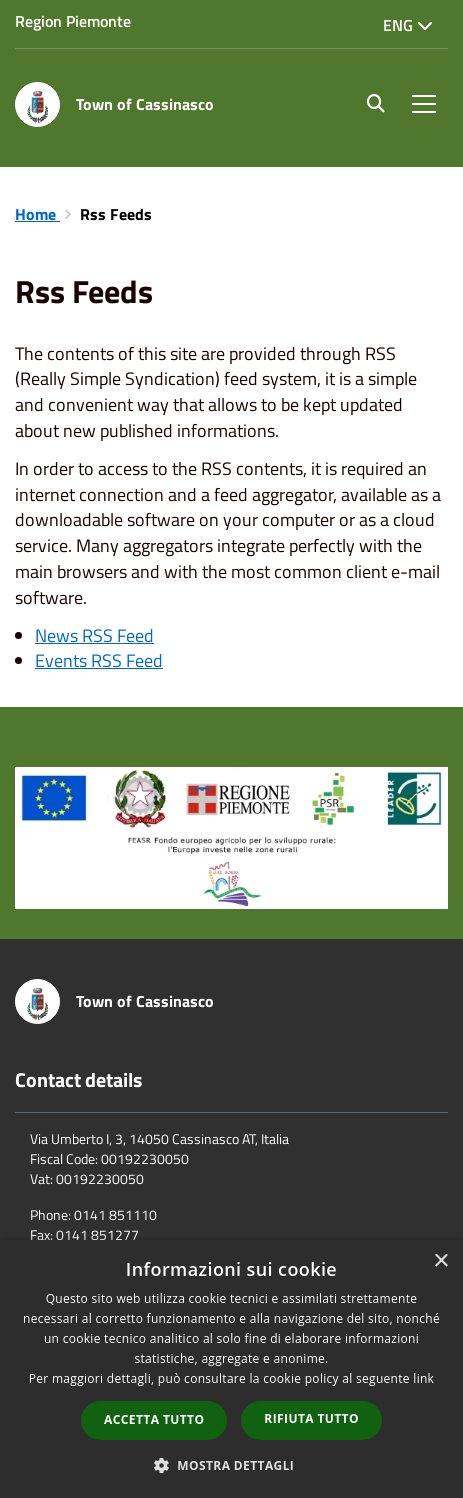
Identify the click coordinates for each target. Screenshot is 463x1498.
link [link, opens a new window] (423, 1378)
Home (37, 214)
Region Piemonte (73, 21)
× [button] (440, 1261)
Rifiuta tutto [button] (311, 1418)
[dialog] (231, 1369)
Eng (408, 25)
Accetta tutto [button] (154, 1419)
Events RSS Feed (99, 660)
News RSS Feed (94, 635)
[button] (232, 1464)
